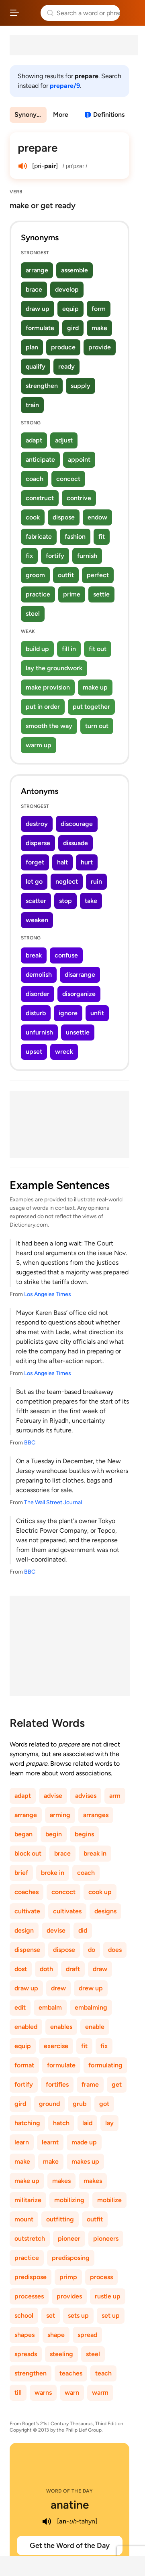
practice (38, 594)
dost (20, 1969)
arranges (95, 1815)
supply (80, 385)
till (18, 2392)
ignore (68, 1013)
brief (21, 1872)
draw (100, 1969)
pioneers (105, 2238)
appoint (79, 459)
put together (91, 706)
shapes (24, 2335)
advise (53, 1795)
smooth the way (49, 726)
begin (53, 1834)
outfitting (60, 2219)
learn (21, 2142)
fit (101, 536)
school (23, 2315)
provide (99, 347)
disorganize (79, 994)
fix (29, 556)
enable (94, 2026)
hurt (87, 862)
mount (23, 2219)
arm (114, 1795)
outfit (66, 575)
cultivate (27, 1911)
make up (95, 687)
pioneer (69, 2238)
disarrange (80, 974)
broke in (52, 1872)
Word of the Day (69, 2491)
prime (71, 594)
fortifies (57, 2084)
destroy (37, 824)
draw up (37, 308)
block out (27, 1853)
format (24, 2065)
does (115, 1949)
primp (68, 2277)
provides (69, 2296)
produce (63, 347)
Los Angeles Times (47, 1294)
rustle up (107, 2296)
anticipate (40, 459)
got (104, 2103)
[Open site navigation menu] (14, 13)
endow (97, 517)
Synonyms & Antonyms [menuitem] (30, 114)
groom (35, 575)
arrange (37, 270)
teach (103, 2373)
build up (37, 649)
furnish (87, 556)
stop (65, 901)
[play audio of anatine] (46, 2521)
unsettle (78, 1032)
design (24, 1930)
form (99, 308)
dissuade (75, 843)
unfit (97, 1013)
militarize (27, 2200)
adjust (64, 440)
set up (111, 2315)
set (50, 2315)
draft (73, 1969)
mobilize (109, 2200)
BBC (29, 1442)
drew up (91, 1988)
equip (70, 308)
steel (33, 613)
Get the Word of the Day (70, 2545)
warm (100, 2392)
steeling (61, 2354)
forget (35, 862)
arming (60, 1815)
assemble (74, 270)
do (91, 1949)
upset (34, 1051)
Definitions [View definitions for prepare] (109, 114)
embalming (91, 2007)
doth (46, 1969)
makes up (85, 2161)
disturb (36, 1013)
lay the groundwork (54, 668)
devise (56, 1930)
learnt (50, 2142)
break (34, 955)
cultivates (67, 1911)
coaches (26, 1892)
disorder (37, 994)
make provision (48, 687)
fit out (97, 649)
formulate (40, 328)
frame (90, 2084)
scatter (36, 901)
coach (34, 479)
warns (43, 2392)
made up (84, 2142)
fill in (69, 649)
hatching (27, 2123)
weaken (37, 920)
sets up (78, 2315)
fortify (55, 556)
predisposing (71, 2258)
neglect (66, 881)
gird (73, 328)
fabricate (39, 536)
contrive (79, 498)
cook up (100, 1892)
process (101, 2277)
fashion (75, 536)
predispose (30, 2277)
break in (95, 1853)
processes (29, 2296)
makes (61, 2181)
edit (20, 2007)
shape (56, 2335)
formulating (105, 2065)
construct (40, 498)
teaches (70, 2373)
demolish (39, 974)
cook (33, 517)
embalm (50, 2007)
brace (34, 289)
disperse (38, 843)
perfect (98, 575)
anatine (70, 2504)
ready (66, 366)
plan (32, 347)
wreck (64, 1051)
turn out (96, 726)
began (23, 1834)
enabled (25, 2026)
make (99, 328)
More (60, 114)
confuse (66, 955)
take (91, 901)
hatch (61, 2123)
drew (58, 1988)
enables (61, 2026)
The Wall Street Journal (53, 1502)
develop (67, 289)
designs (105, 1911)
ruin (96, 881)
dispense (27, 1949)
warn (72, 2392)
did (82, 1930)
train (32, 405)
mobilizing (69, 2200)
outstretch (29, 2238)
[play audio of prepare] (22, 166)
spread (87, 2335)
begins (84, 1834)
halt (62, 862)
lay (109, 2123)
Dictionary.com (131, 13)
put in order (43, 706)
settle (101, 594)
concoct (68, 479)
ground (49, 2103)
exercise (56, 2046)
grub (79, 2103)
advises (85, 1795)
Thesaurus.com (30, 13)
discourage (77, 824)
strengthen (42, 385)
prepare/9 (65, 85)
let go (34, 881)
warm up (38, 745)
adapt (34, 440)
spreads (25, 2354)
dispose (64, 517)
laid (87, 2123)
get (117, 2084)
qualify (35, 366)
